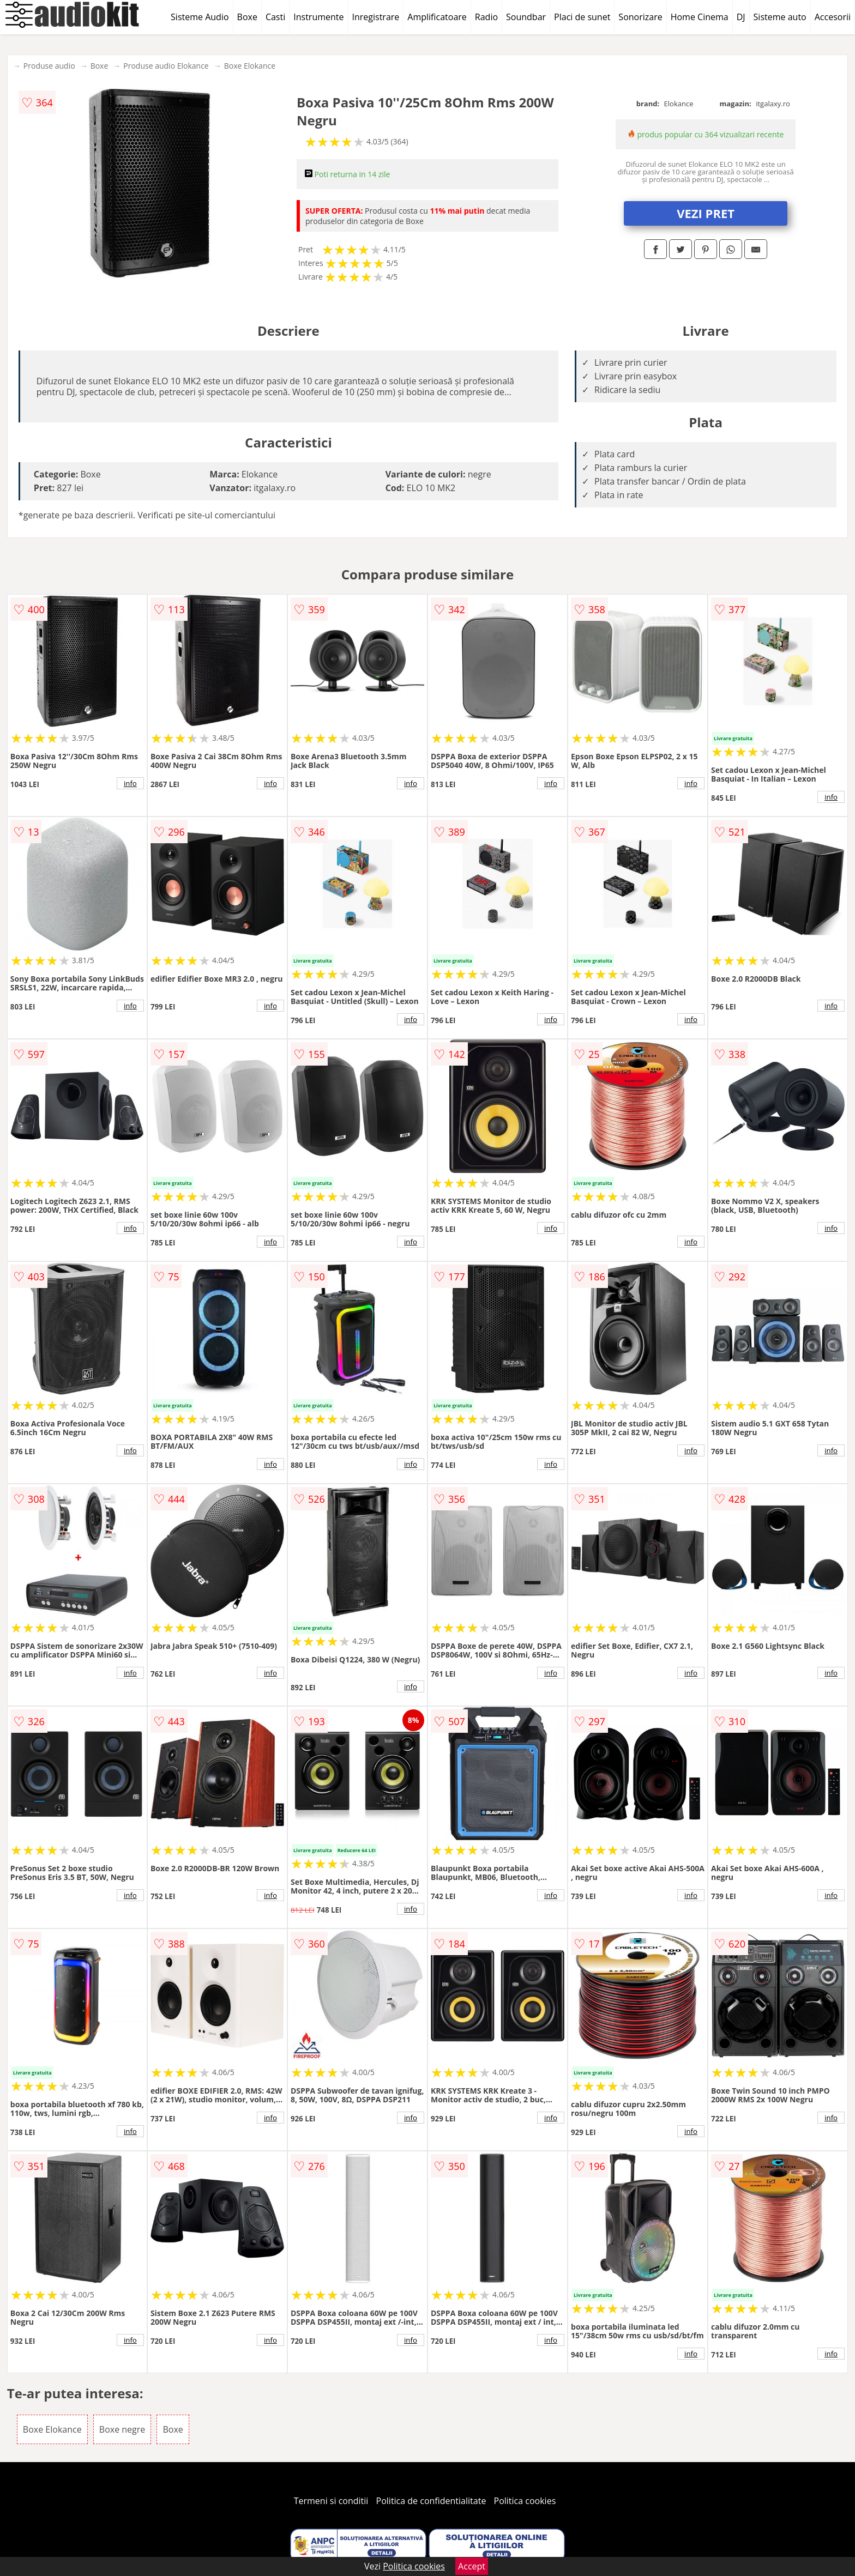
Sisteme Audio (199, 17)
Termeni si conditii (331, 2501)
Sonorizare (640, 17)
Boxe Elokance (249, 66)
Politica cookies (525, 2501)
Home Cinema (699, 17)
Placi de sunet (582, 17)
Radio (486, 17)
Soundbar (526, 17)
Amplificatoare (437, 17)
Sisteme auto (780, 17)
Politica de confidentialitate (431, 2501)
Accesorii (833, 17)
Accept (471, 2566)
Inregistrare (376, 17)
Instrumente (318, 17)
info (130, 783)
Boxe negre (122, 2429)
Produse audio (49, 66)
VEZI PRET (705, 213)
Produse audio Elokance (165, 66)
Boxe (247, 17)
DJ (741, 17)
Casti (275, 17)
